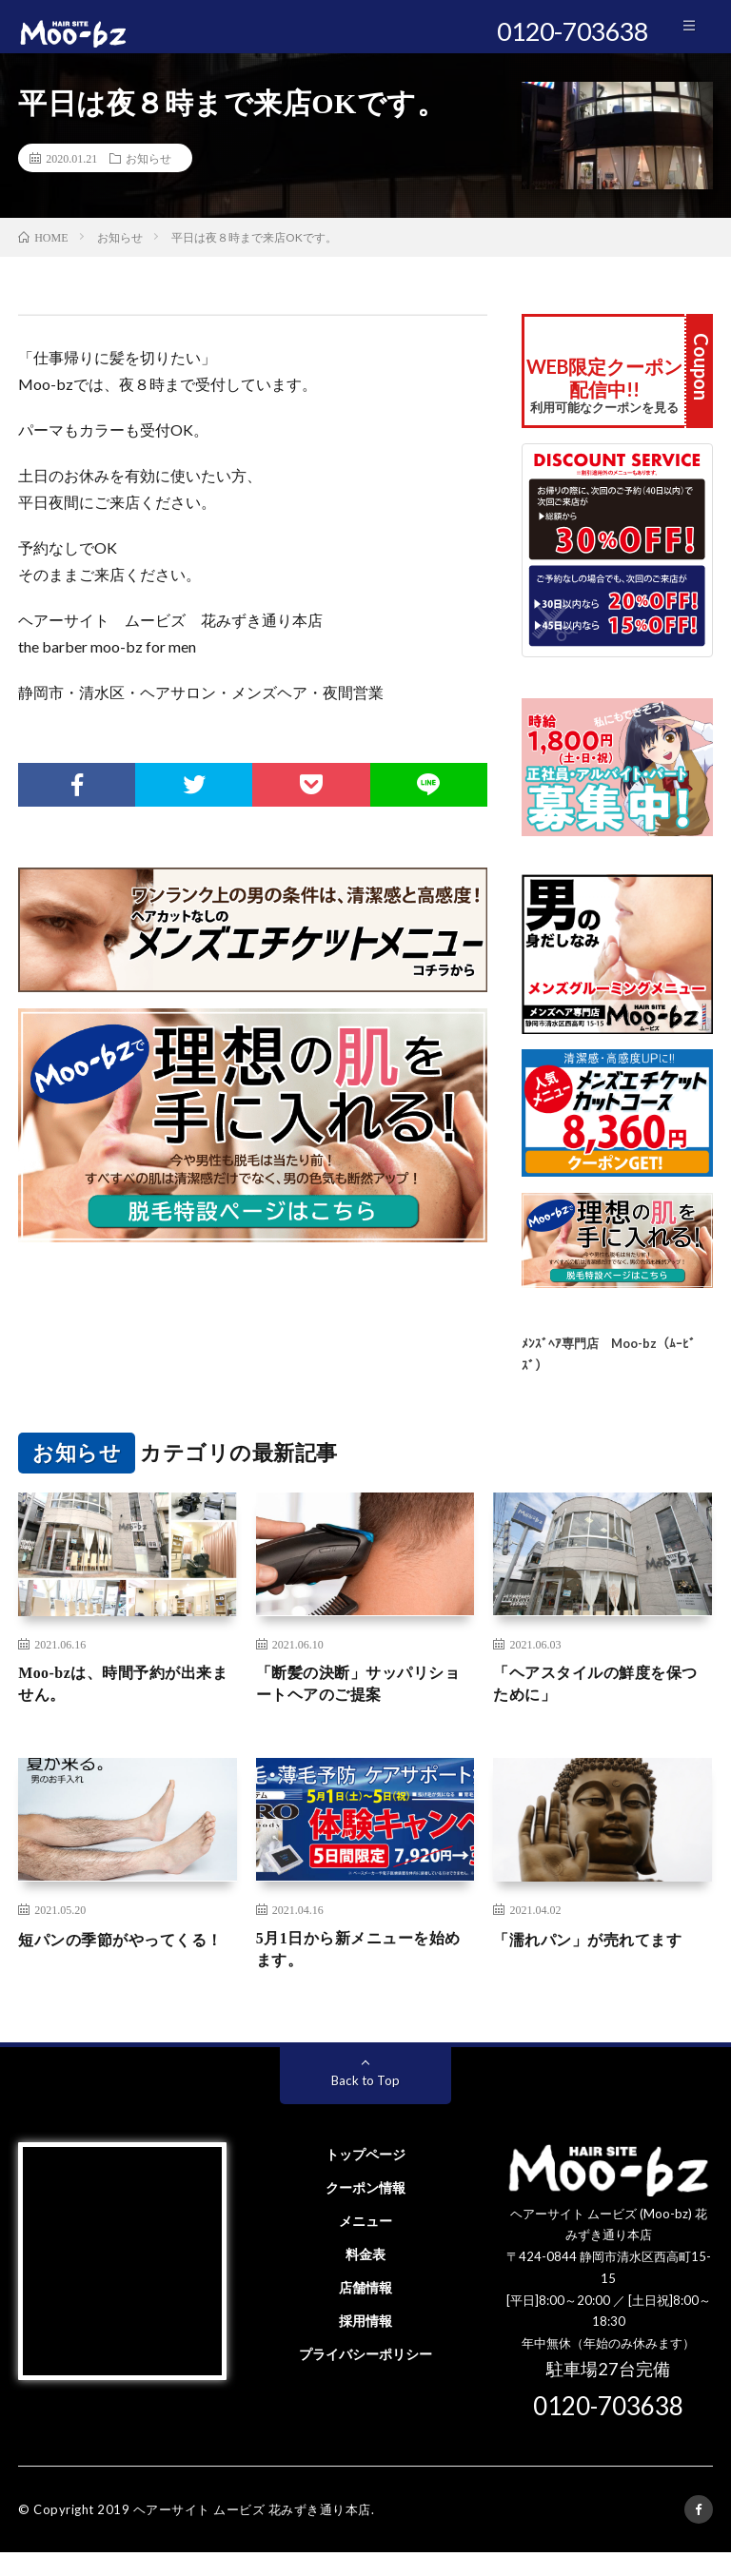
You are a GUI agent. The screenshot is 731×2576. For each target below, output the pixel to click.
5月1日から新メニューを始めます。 (362, 1970)
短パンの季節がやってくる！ (115, 1970)
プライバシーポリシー (365, 2378)
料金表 (365, 2278)
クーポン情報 (365, 2211)
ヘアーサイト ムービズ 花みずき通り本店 (252, 2533)
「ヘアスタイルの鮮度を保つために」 (598, 1700)
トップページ (365, 2178)
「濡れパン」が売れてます (598, 1957)
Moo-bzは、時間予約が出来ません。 (126, 1700)
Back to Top (366, 2104)
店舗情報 (365, 2311)
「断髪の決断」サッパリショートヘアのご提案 (361, 1700)
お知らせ (148, 171)
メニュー (365, 2244)
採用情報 (365, 2344)
